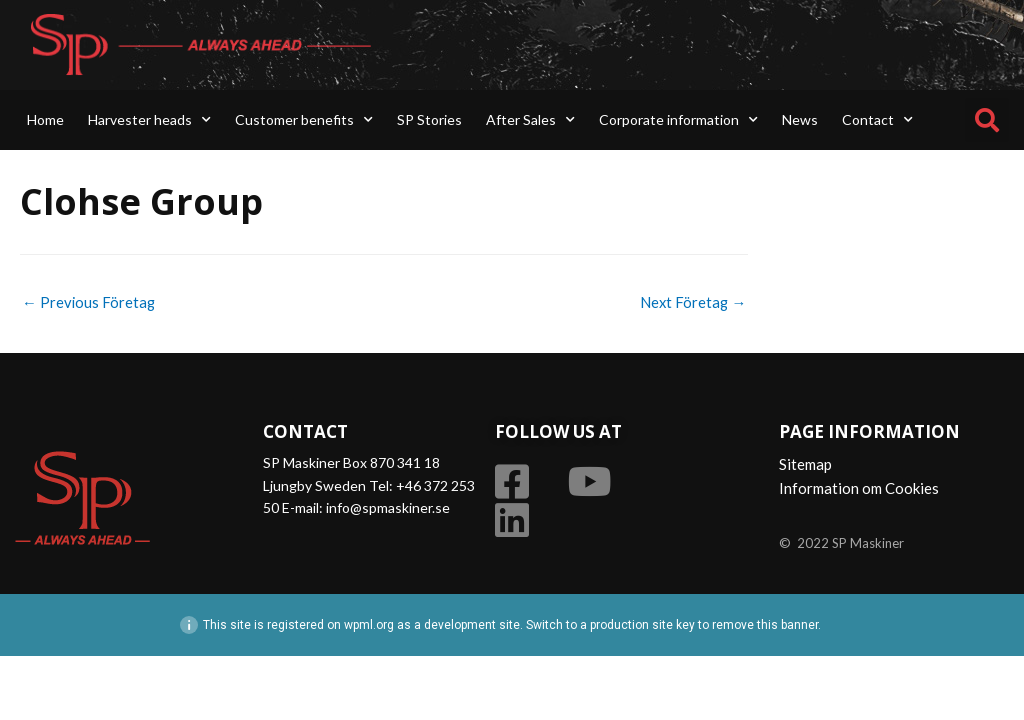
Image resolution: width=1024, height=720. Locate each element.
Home (45, 119)
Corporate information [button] (678, 120)
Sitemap (805, 465)
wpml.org (369, 625)
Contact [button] (877, 120)
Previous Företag (89, 302)
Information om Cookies (859, 489)
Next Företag (692, 302)
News (800, 119)
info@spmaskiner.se (388, 508)
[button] (987, 120)
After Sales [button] (530, 120)
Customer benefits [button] (304, 120)
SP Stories (429, 119)
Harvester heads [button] (149, 120)
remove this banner (765, 625)
